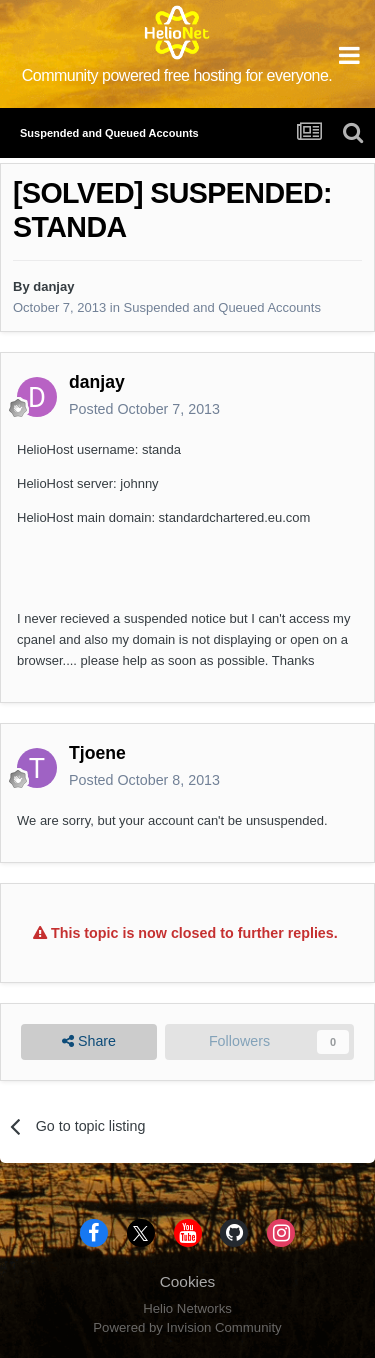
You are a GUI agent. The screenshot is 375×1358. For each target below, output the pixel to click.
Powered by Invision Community (187, 1327)
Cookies (188, 1281)
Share (89, 1041)
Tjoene (97, 753)
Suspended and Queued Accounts (222, 307)
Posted (144, 409)
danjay (53, 286)
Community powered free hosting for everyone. (177, 75)
